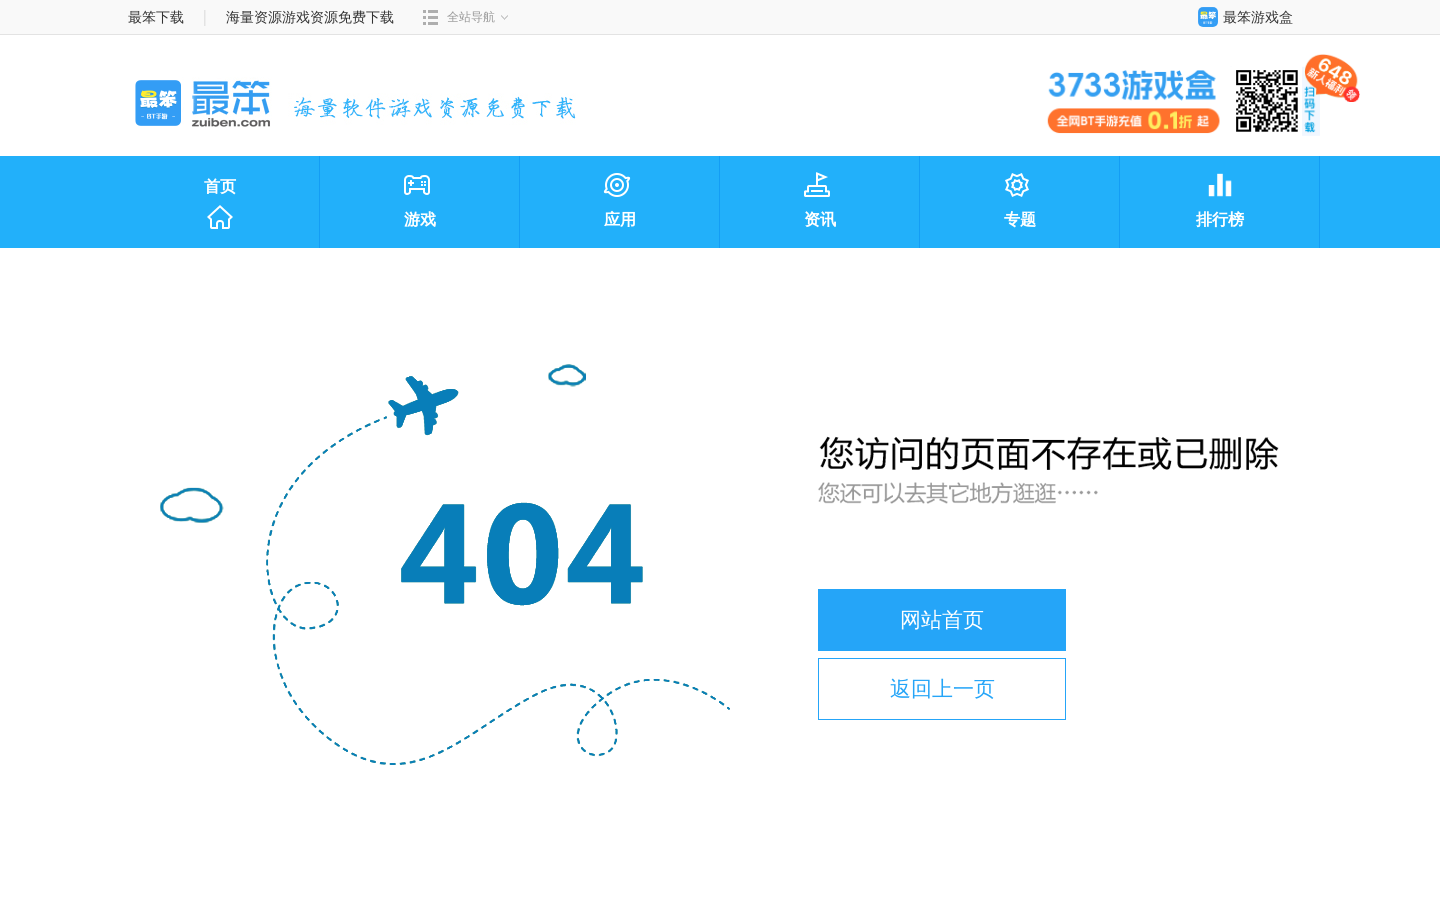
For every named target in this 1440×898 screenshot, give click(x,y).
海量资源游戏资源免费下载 (309, 17)
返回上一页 (942, 688)
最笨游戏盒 (1241, 17)
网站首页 (942, 619)
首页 (220, 205)
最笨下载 (156, 17)
